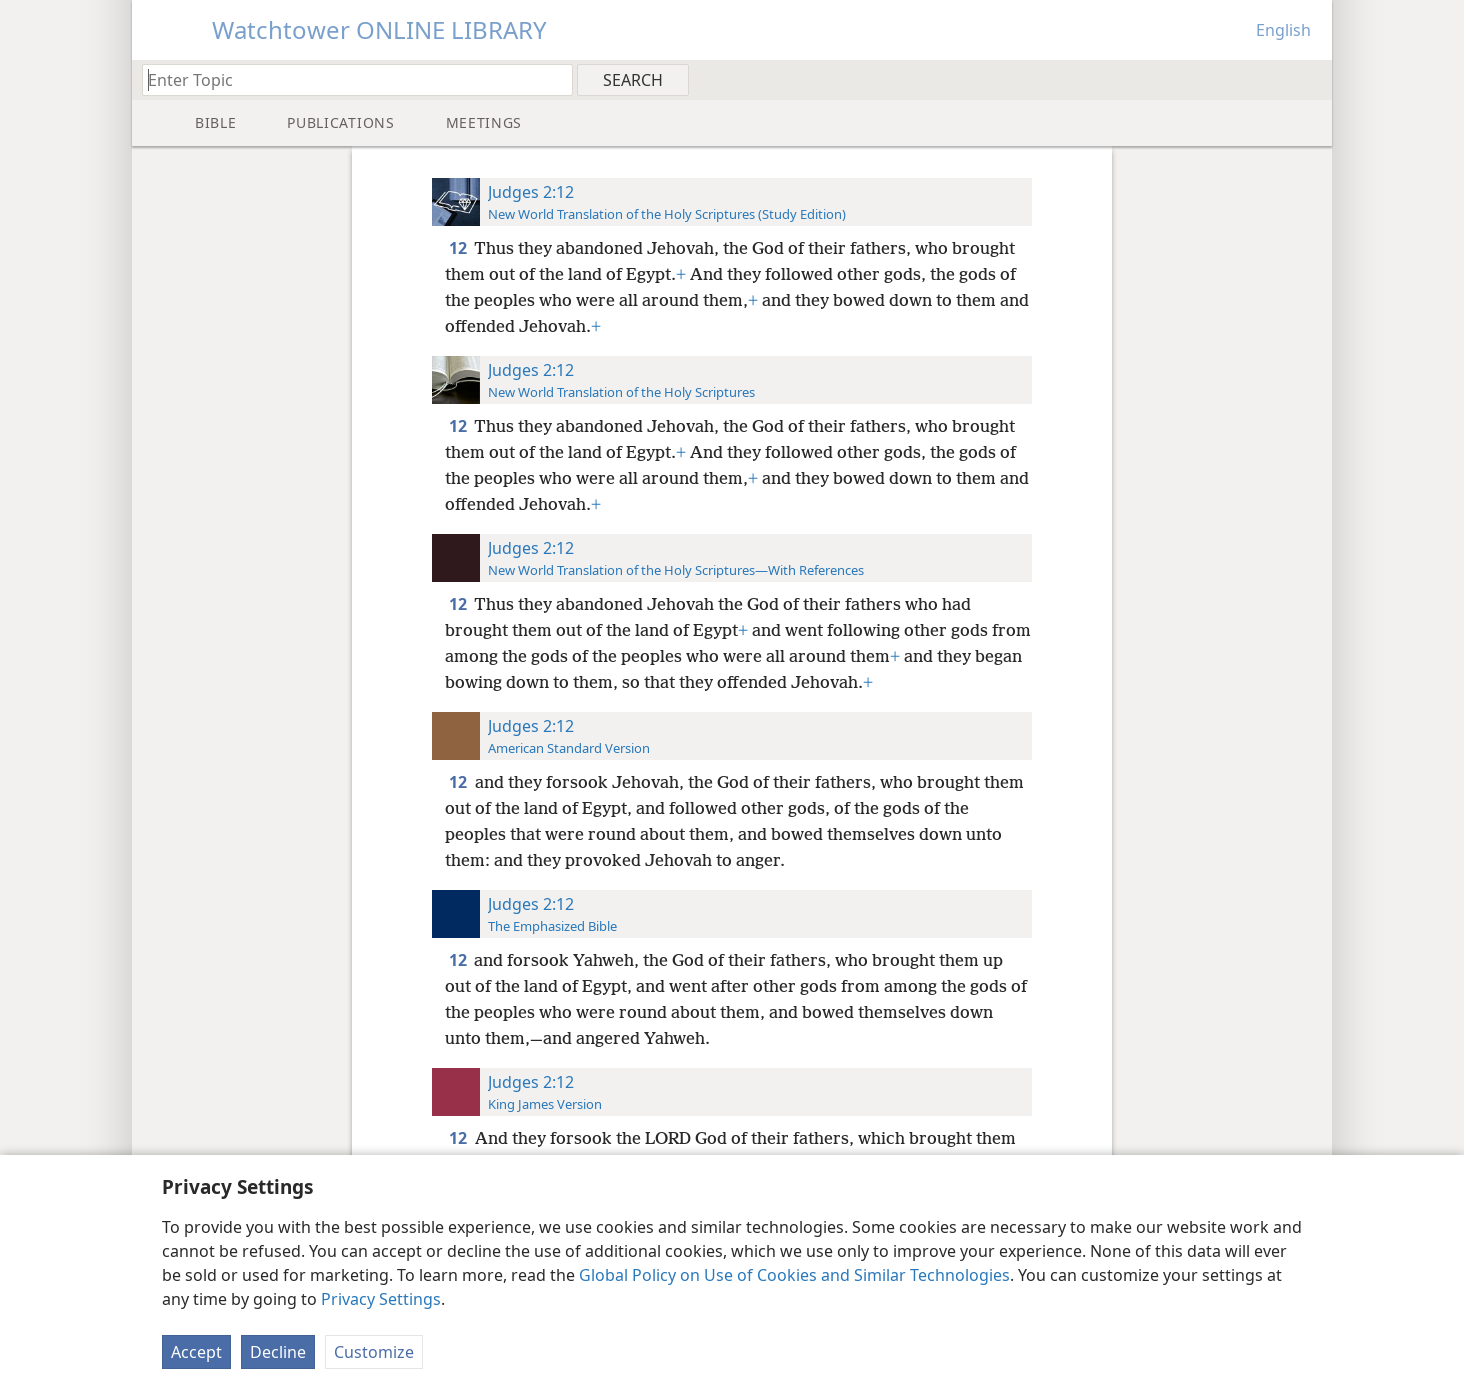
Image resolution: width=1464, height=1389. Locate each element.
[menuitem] (1309, 79)
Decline (278, 1352)
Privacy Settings (381, 1299)
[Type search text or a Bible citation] (348, 79)
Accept (196, 1352)
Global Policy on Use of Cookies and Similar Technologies (794, 1275)
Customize (374, 1352)
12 (459, 248)
